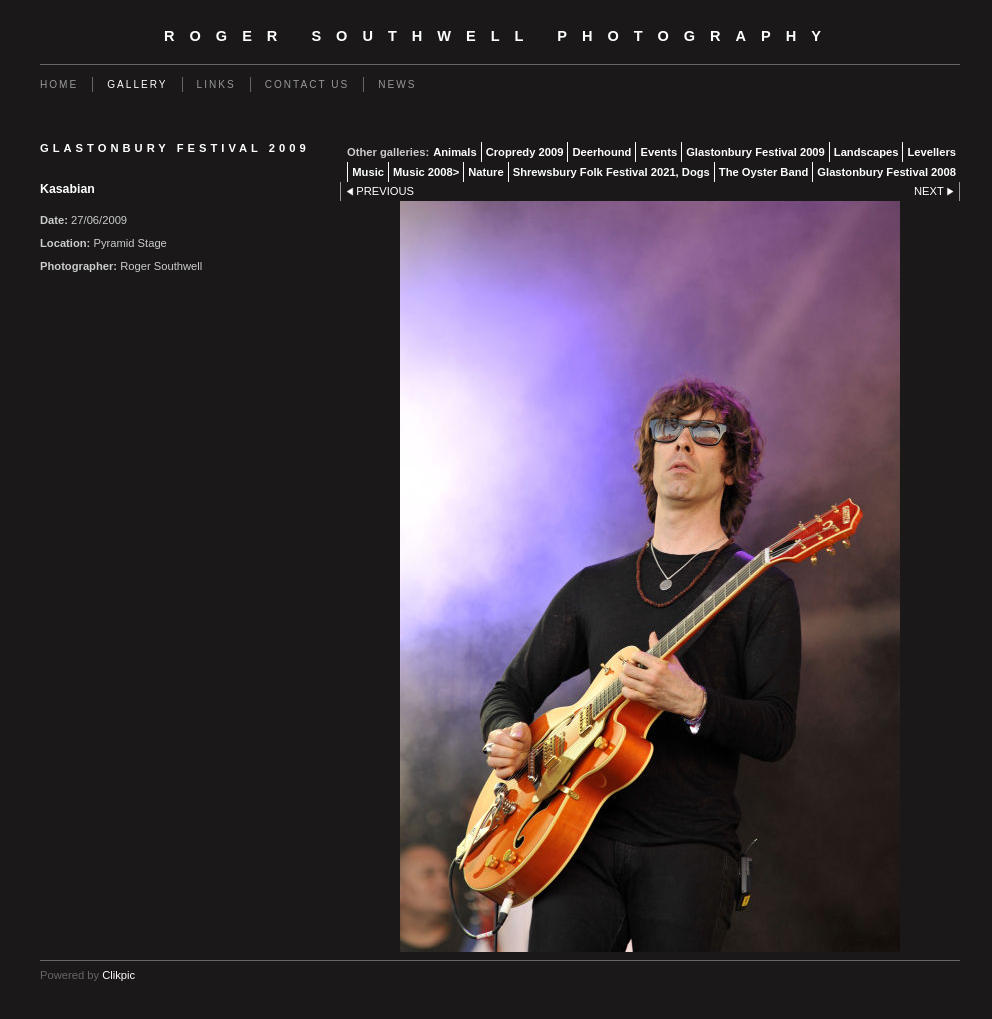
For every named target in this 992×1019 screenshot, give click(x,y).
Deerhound (601, 152)
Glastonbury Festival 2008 (886, 172)
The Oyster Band (764, 172)
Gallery (137, 84)
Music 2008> (426, 172)
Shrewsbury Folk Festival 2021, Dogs (611, 172)
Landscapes (866, 152)
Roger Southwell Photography (500, 36)
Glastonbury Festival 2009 (755, 152)
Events (658, 152)
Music (368, 172)
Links (216, 84)
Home (59, 84)
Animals (455, 152)
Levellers (931, 152)
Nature (485, 172)
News (397, 84)
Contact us (307, 84)
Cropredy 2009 (525, 152)
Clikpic (118, 975)
